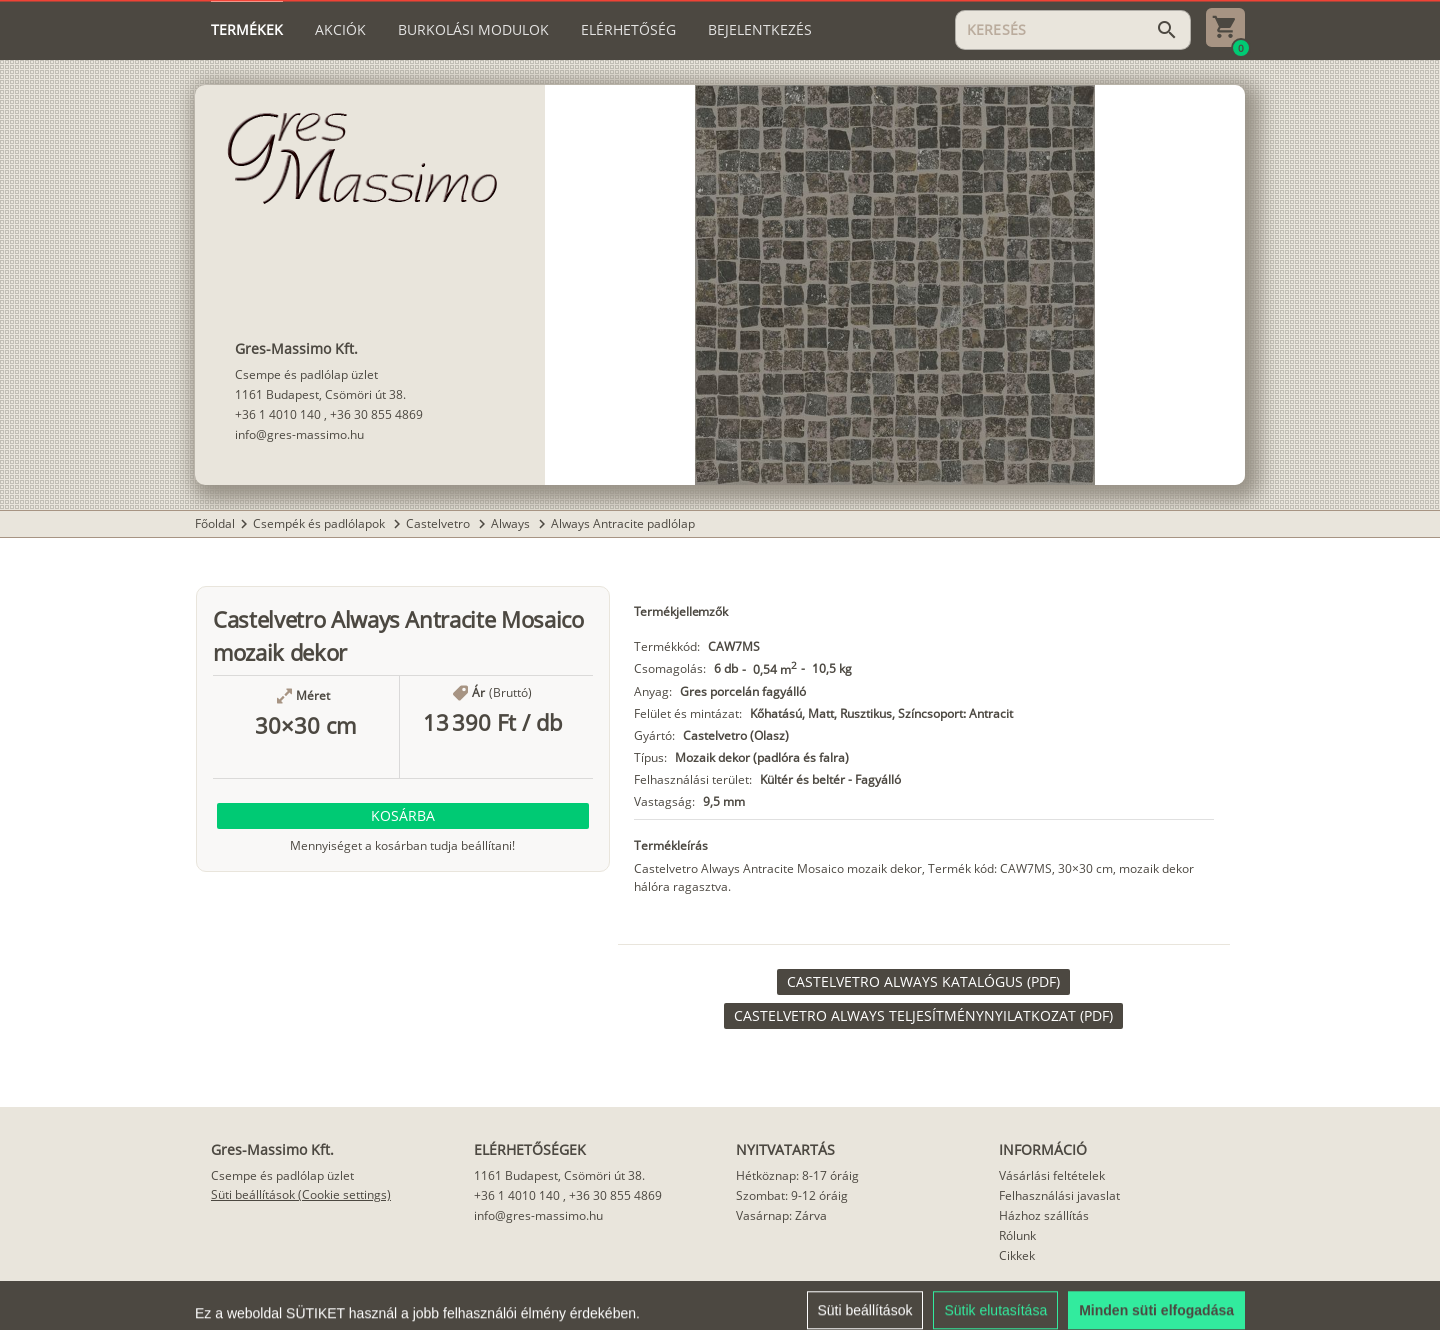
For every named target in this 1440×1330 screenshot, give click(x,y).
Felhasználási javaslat (1059, 1195)
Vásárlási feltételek (1052, 1175)
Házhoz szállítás (1044, 1215)
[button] (403, 816)
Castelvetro (439, 523)
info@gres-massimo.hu (299, 434)
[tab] (247, 30)
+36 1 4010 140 (278, 414)
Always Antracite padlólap (623, 523)
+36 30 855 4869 (376, 414)
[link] (923, 982)
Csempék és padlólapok (320, 523)
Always (512, 523)
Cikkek (1017, 1255)
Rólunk (1017, 1235)
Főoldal (215, 523)
